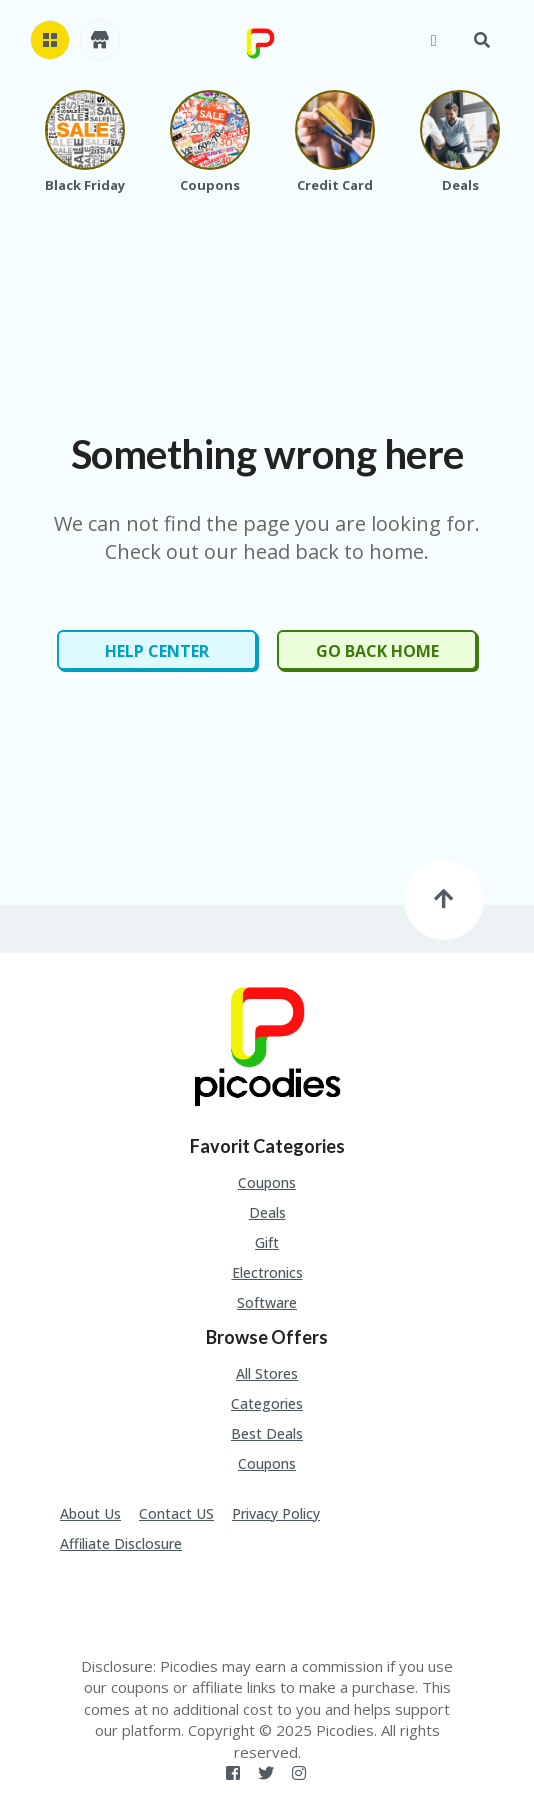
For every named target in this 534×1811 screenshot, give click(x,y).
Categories (267, 1403)
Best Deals (267, 1433)
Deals (267, 1212)
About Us (90, 1513)
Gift (267, 1242)
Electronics (267, 1272)
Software (267, 1302)
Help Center (157, 651)
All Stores (267, 1373)
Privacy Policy (276, 1513)
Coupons (267, 1182)
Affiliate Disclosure (121, 1543)
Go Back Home (377, 651)
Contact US (176, 1513)
